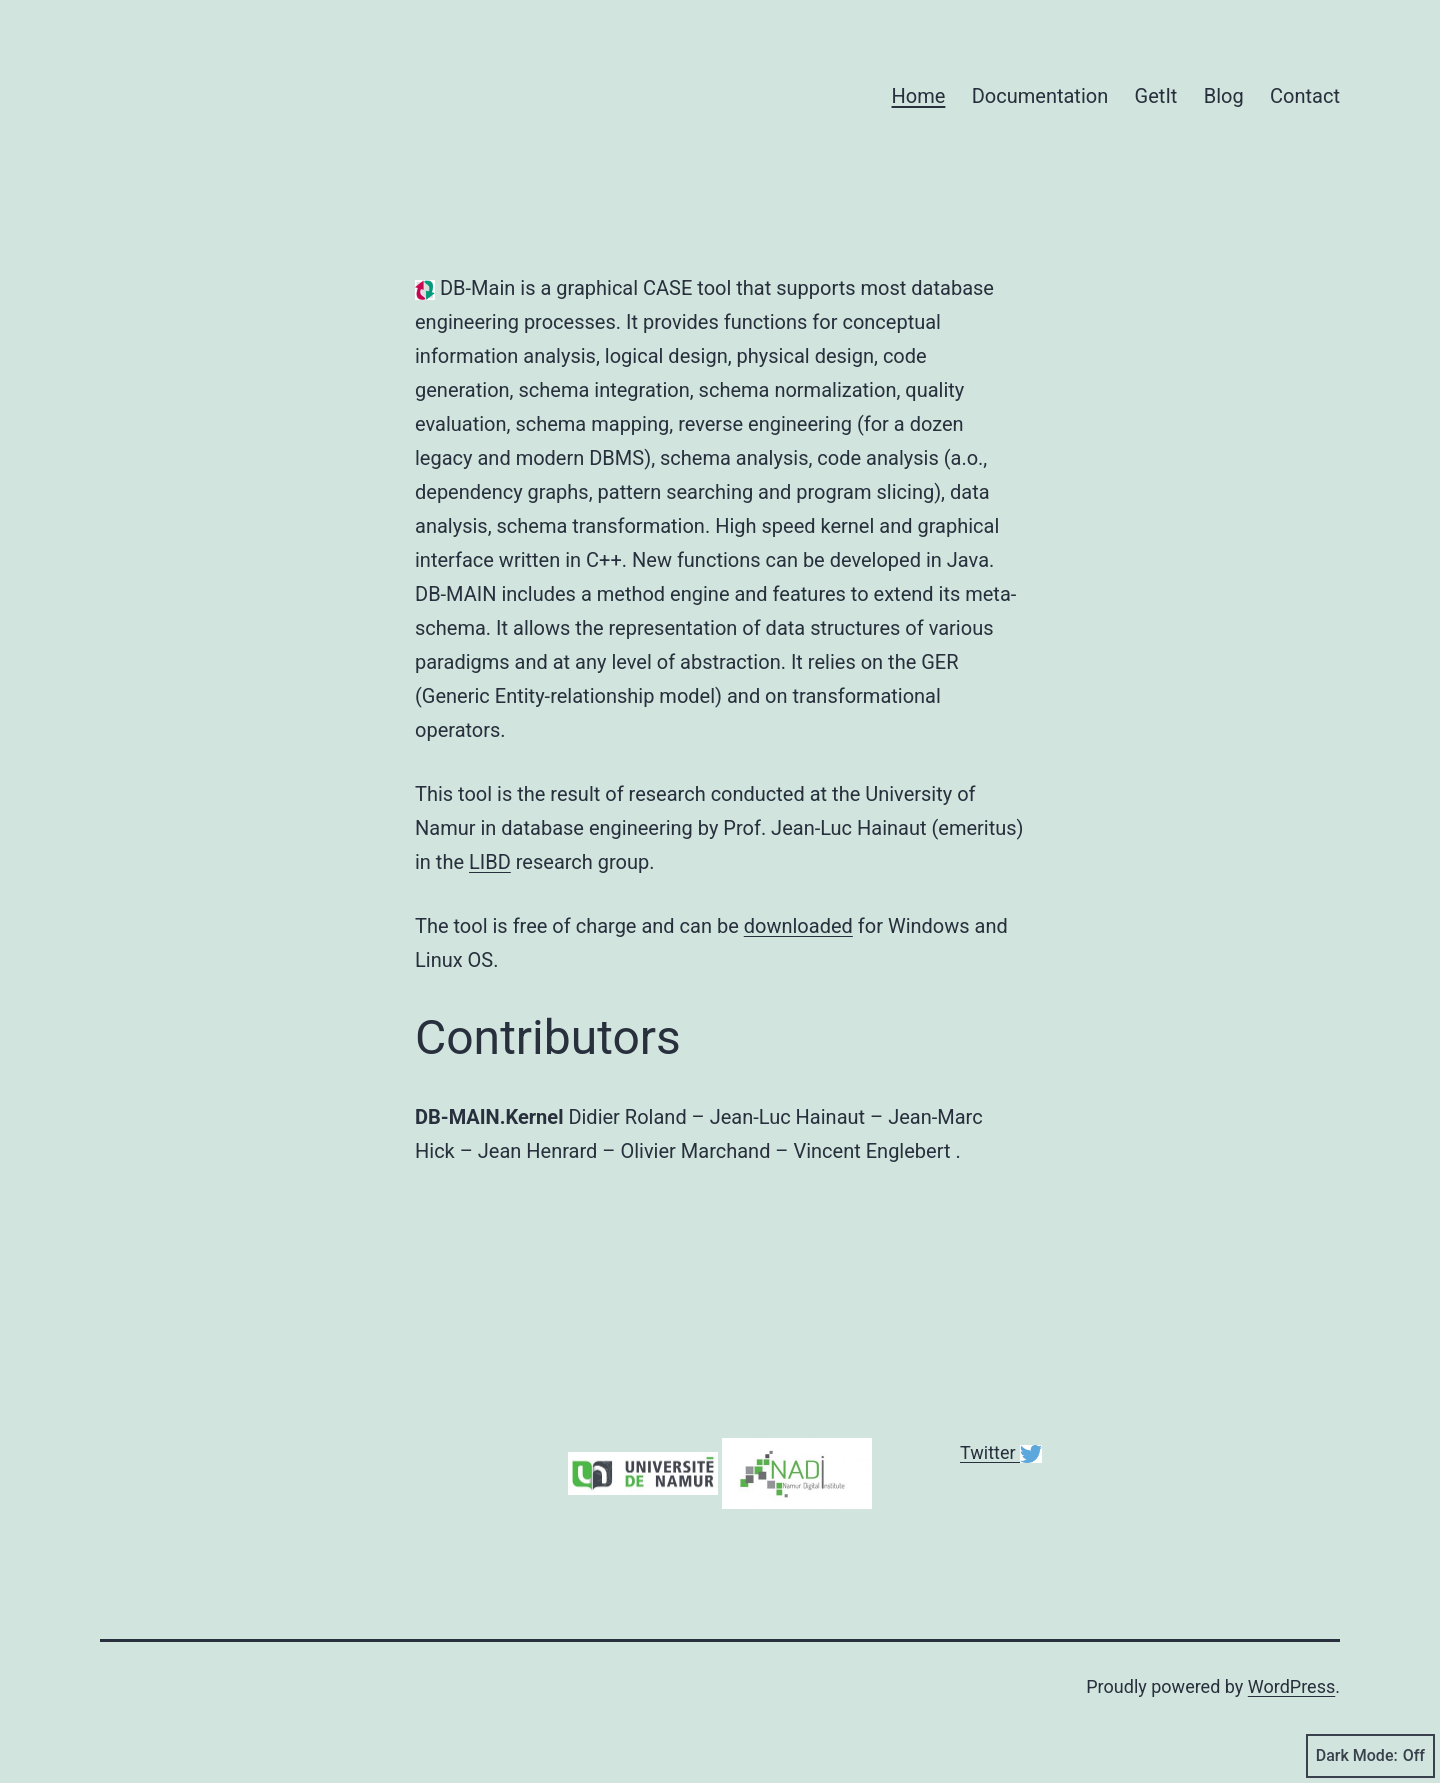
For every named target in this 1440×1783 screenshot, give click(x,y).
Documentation (1040, 96)
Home (919, 96)
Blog (1224, 96)
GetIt (1156, 96)
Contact (1305, 96)
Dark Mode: (1370, 1756)
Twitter (990, 1452)
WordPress (1291, 1686)
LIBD (490, 862)
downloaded (798, 926)
